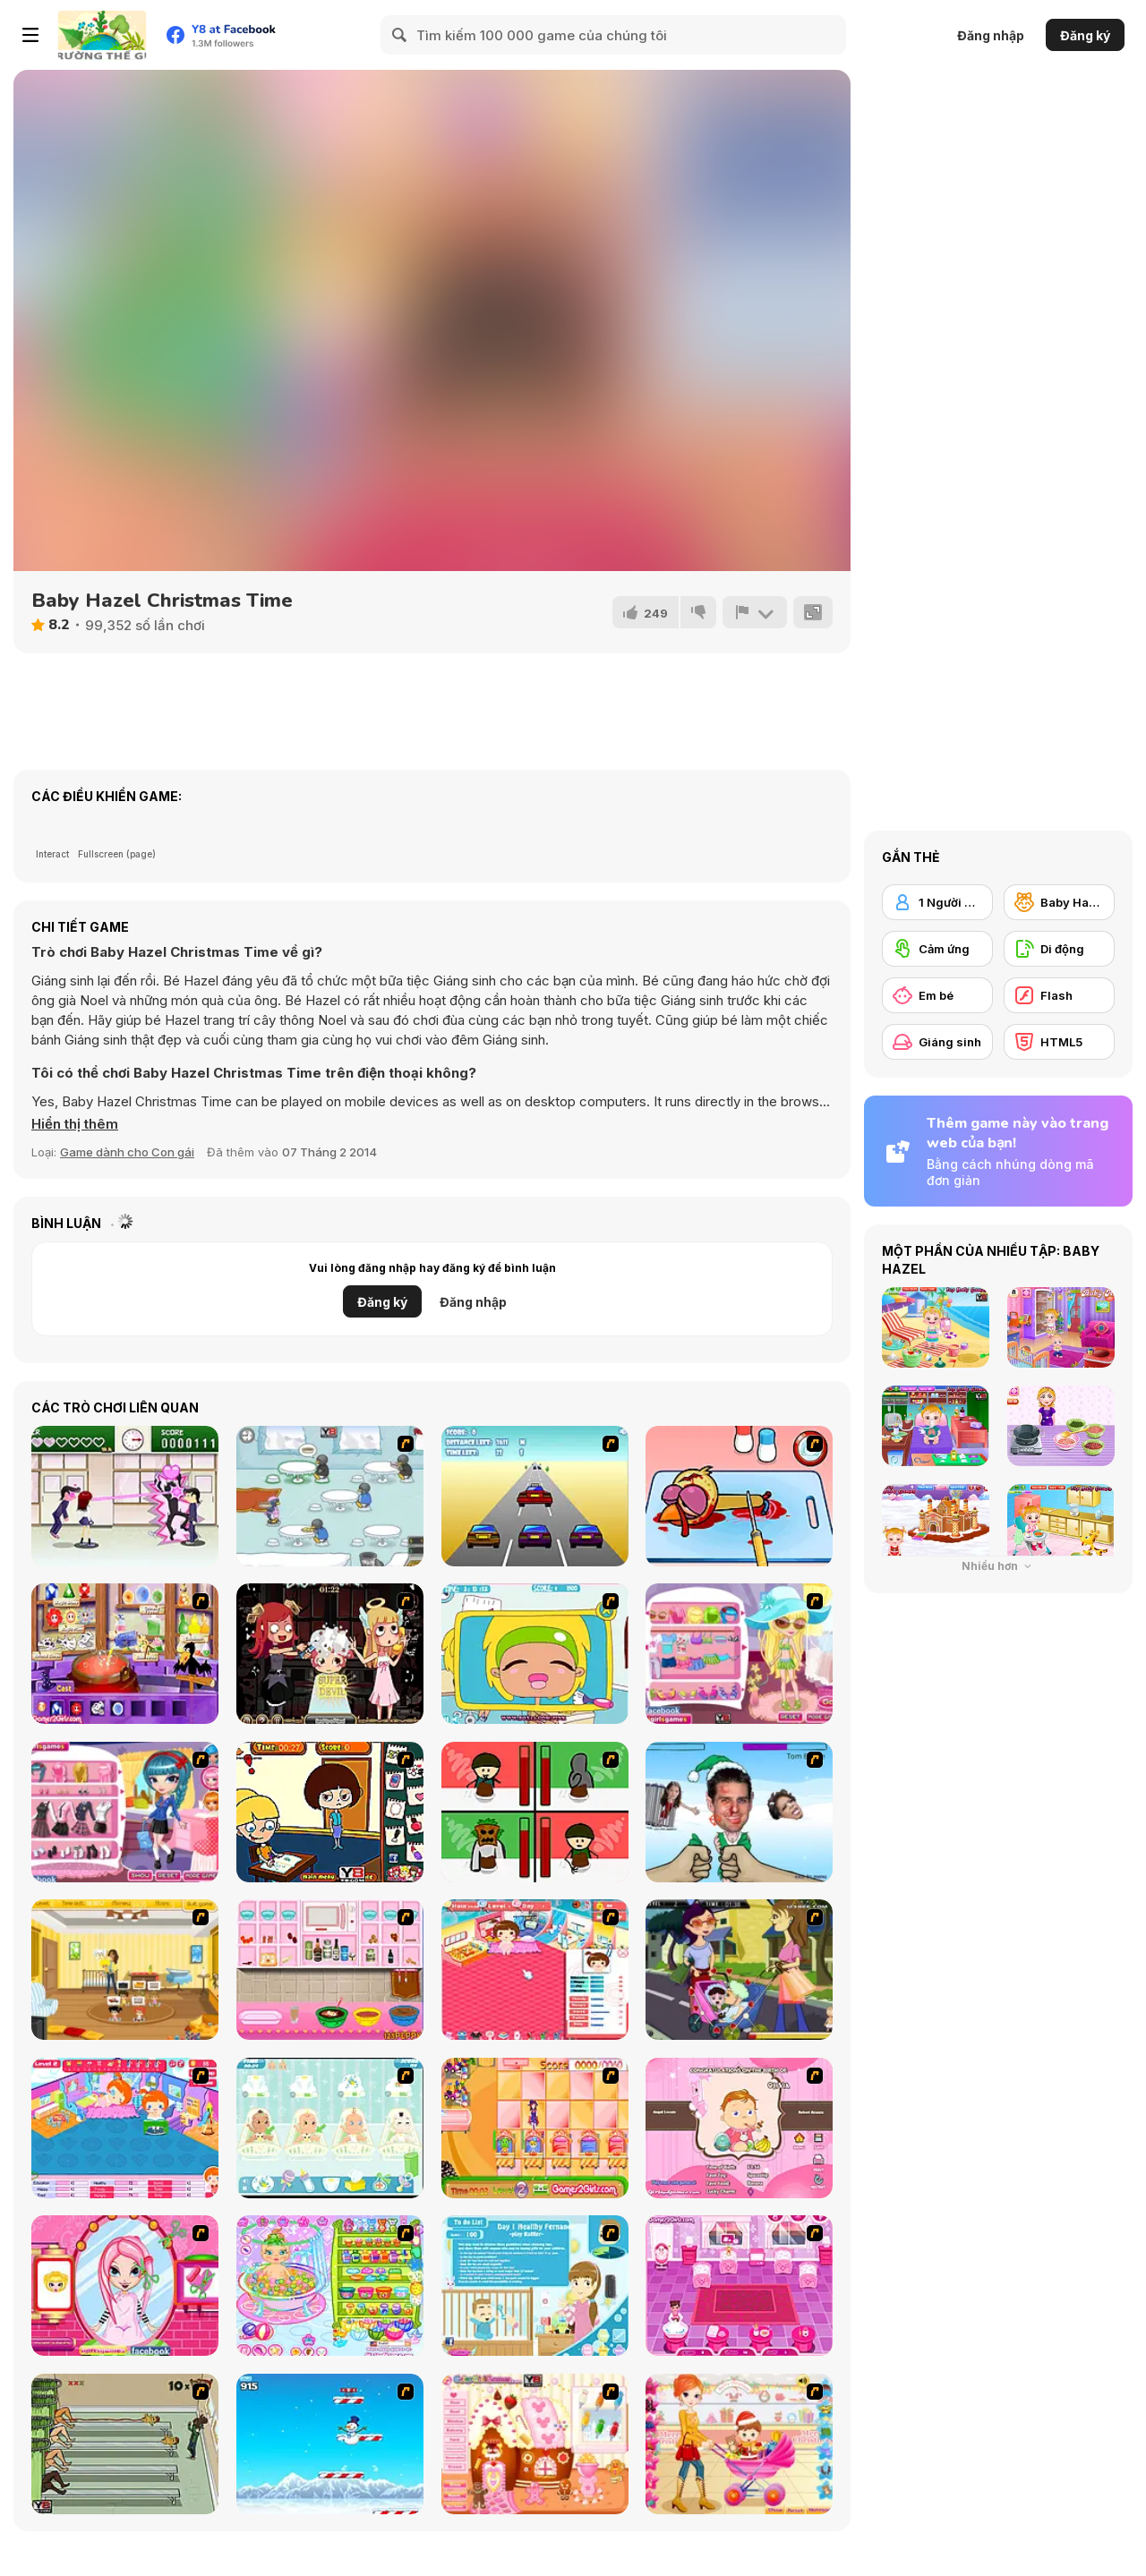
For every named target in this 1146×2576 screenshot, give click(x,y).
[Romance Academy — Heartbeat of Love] (124, 1496)
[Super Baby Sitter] (124, 1969)
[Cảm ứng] (937, 949)
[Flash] (1059, 995)
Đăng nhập (990, 35)
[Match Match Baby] (739, 2128)
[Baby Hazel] (1059, 902)
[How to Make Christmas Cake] (329, 1969)
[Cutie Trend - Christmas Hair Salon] (124, 2285)
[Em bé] (937, 995)
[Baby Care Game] (739, 2285)
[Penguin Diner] (329, 1496)
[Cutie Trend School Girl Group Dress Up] (124, 1812)
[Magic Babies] (535, 2128)
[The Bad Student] (329, 1812)
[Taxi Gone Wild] (535, 1496)
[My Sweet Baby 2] (124, 2128)
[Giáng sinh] (937, 1042)
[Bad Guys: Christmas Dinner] (535, 1812)
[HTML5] (1059, 1042)
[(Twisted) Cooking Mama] (739, 1496)
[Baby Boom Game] (329, 2128)
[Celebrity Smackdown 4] (739, 1812)
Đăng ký (1085, 35)
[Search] (400, 35)
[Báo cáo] (755, 612)
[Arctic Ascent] (329, 2444)
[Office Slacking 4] (535, 1653)
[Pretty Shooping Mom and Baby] (739, 2444)
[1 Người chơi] (937, 902)
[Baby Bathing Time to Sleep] (329, 2285)
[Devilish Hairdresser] (329, 1653)
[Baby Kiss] (739, 1969)
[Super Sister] (535, 2285)
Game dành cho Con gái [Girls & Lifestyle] (127, 1152)
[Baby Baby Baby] (124, 2444)
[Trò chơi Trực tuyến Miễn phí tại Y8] (102, 35)
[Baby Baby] (535, 1969)
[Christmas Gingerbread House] (535, 2444)
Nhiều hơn (999, 1566)
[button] (74, 1124)
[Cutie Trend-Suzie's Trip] (739, 1653)
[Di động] (1059, 949)
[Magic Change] (124, 1653)
